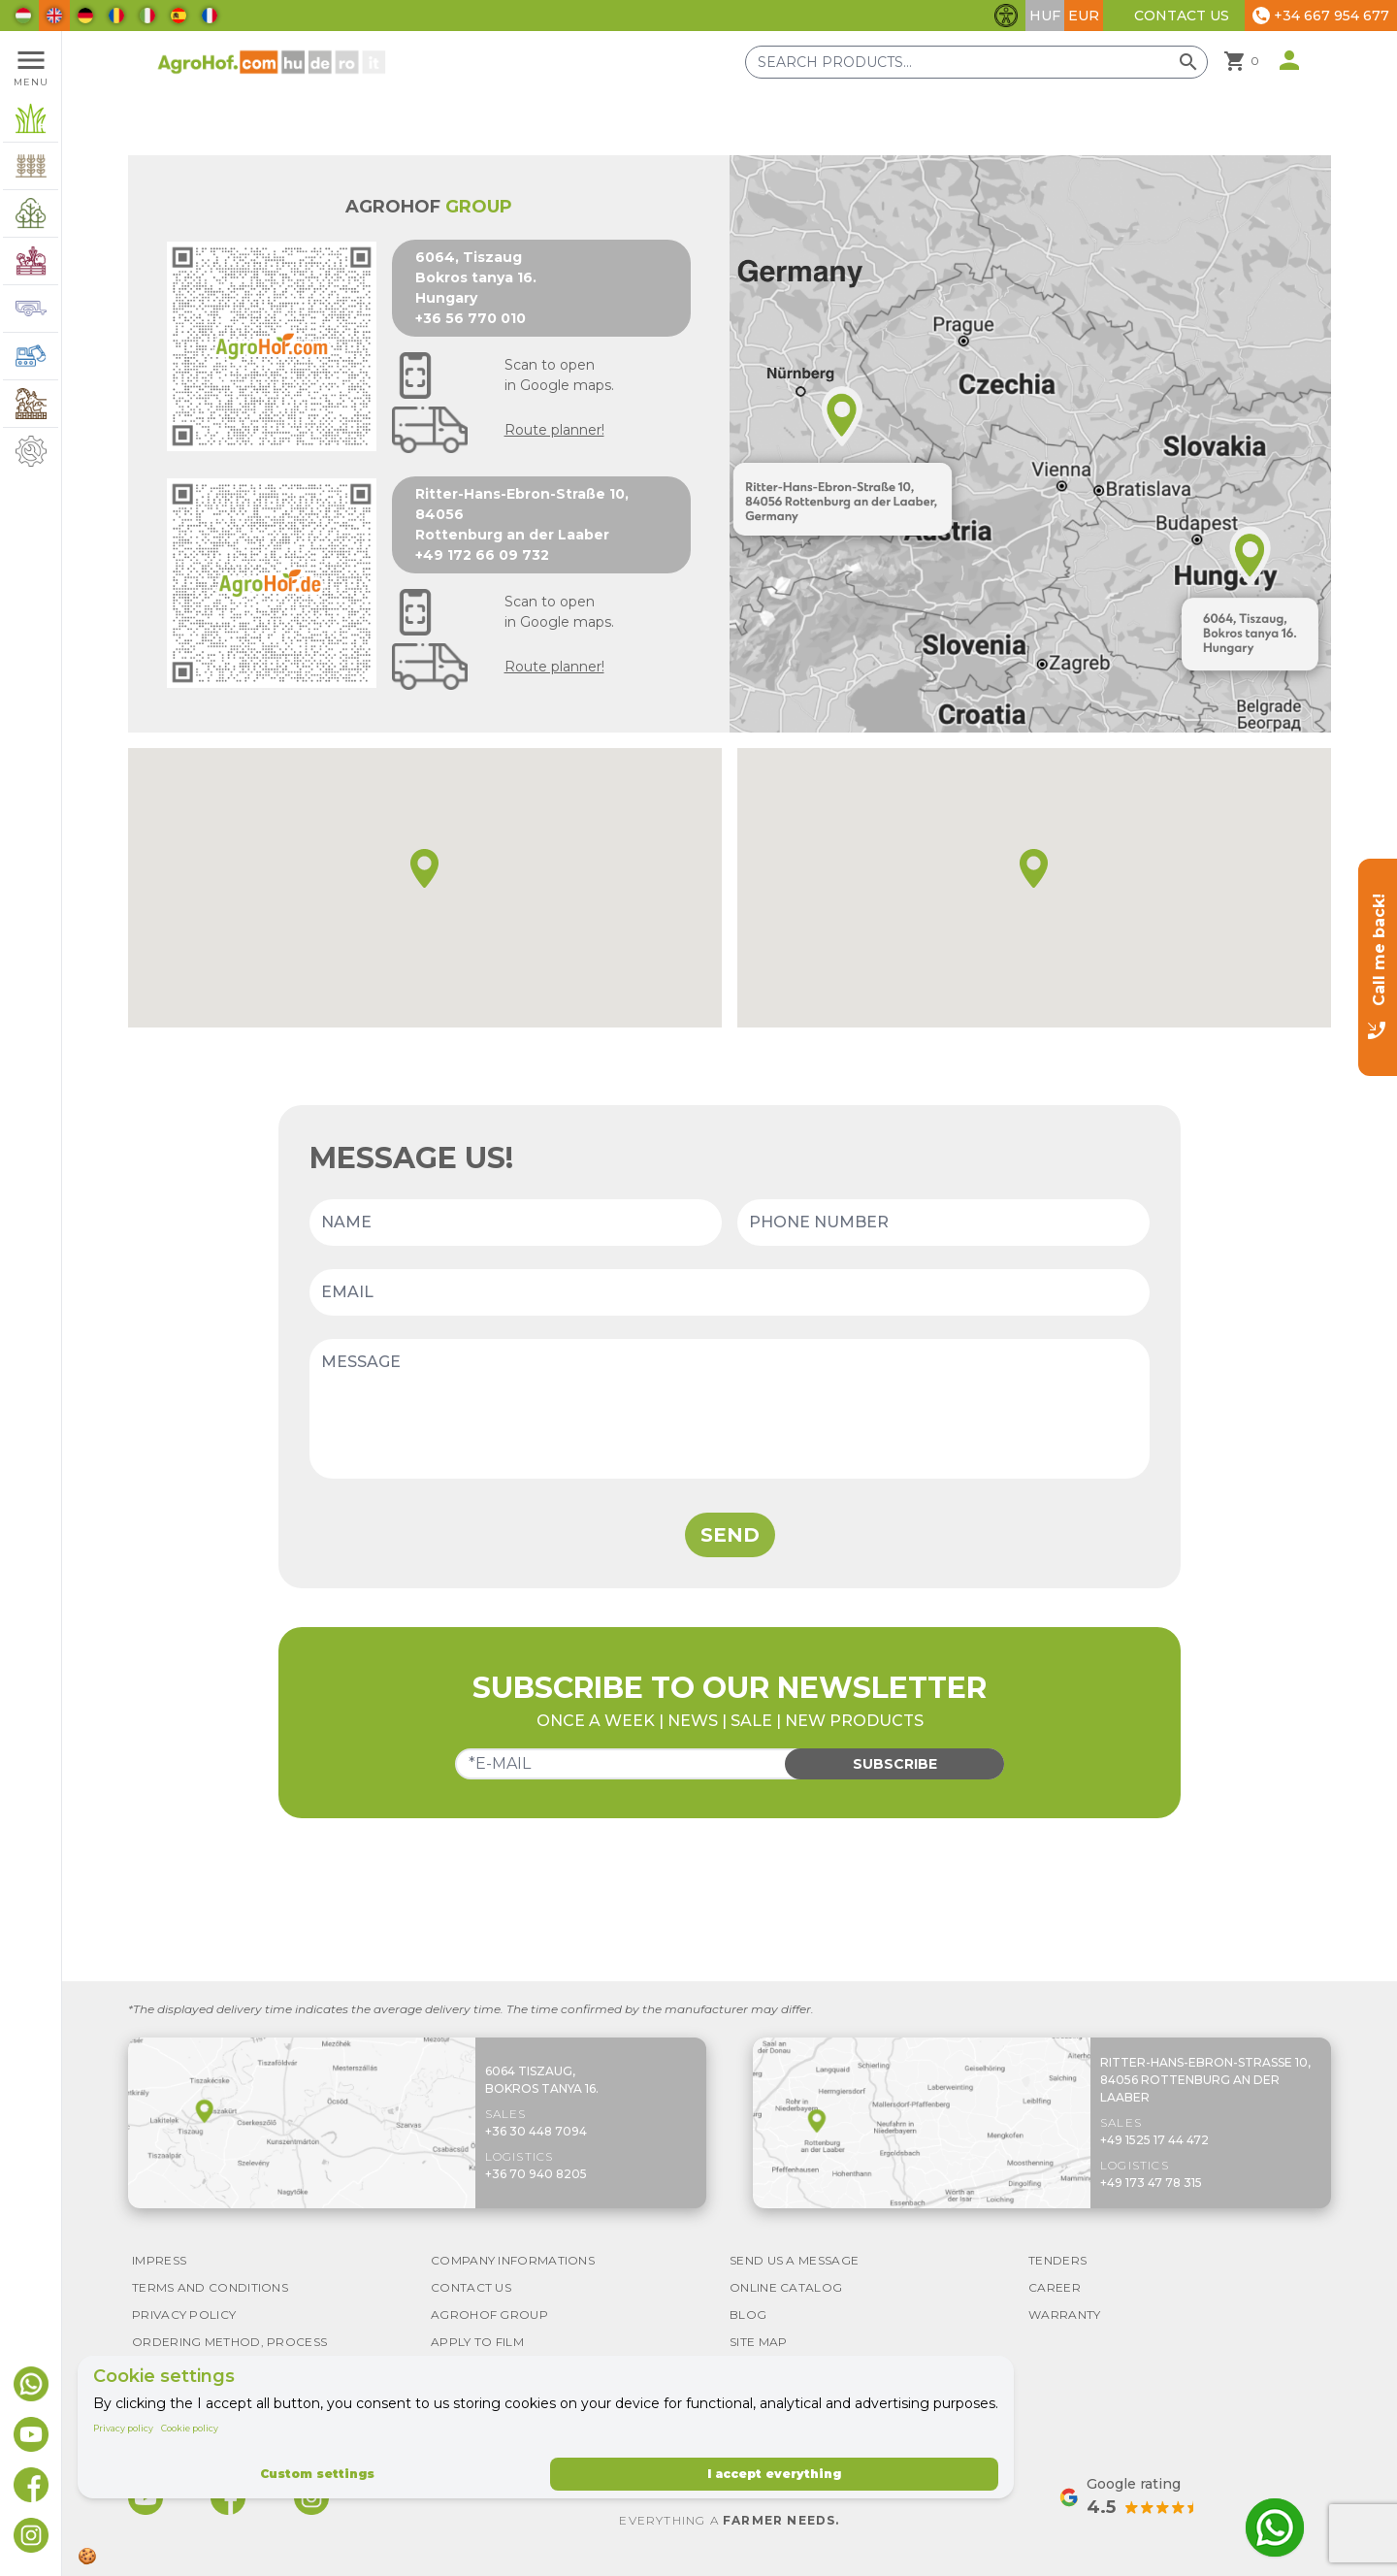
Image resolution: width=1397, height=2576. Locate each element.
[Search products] (976, 62)
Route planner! (554, 430)
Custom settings (317, 2473)
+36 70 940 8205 (536, 2174)
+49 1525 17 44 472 (1154, 2140)
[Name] (515, 1222)
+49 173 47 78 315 (1151, 2182)
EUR (1083, 15)
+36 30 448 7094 (536, 2131)
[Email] (729, 1292)
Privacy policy (123, 2428)
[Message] (729, 1409)
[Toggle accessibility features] (1006, 15)
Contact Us (1181, 15)
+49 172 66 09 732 (482, 555)
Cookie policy (189, 2428)
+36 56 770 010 (470, 318)
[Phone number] (943, 1222)
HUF (1044, 15)
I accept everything (774, 2473)
